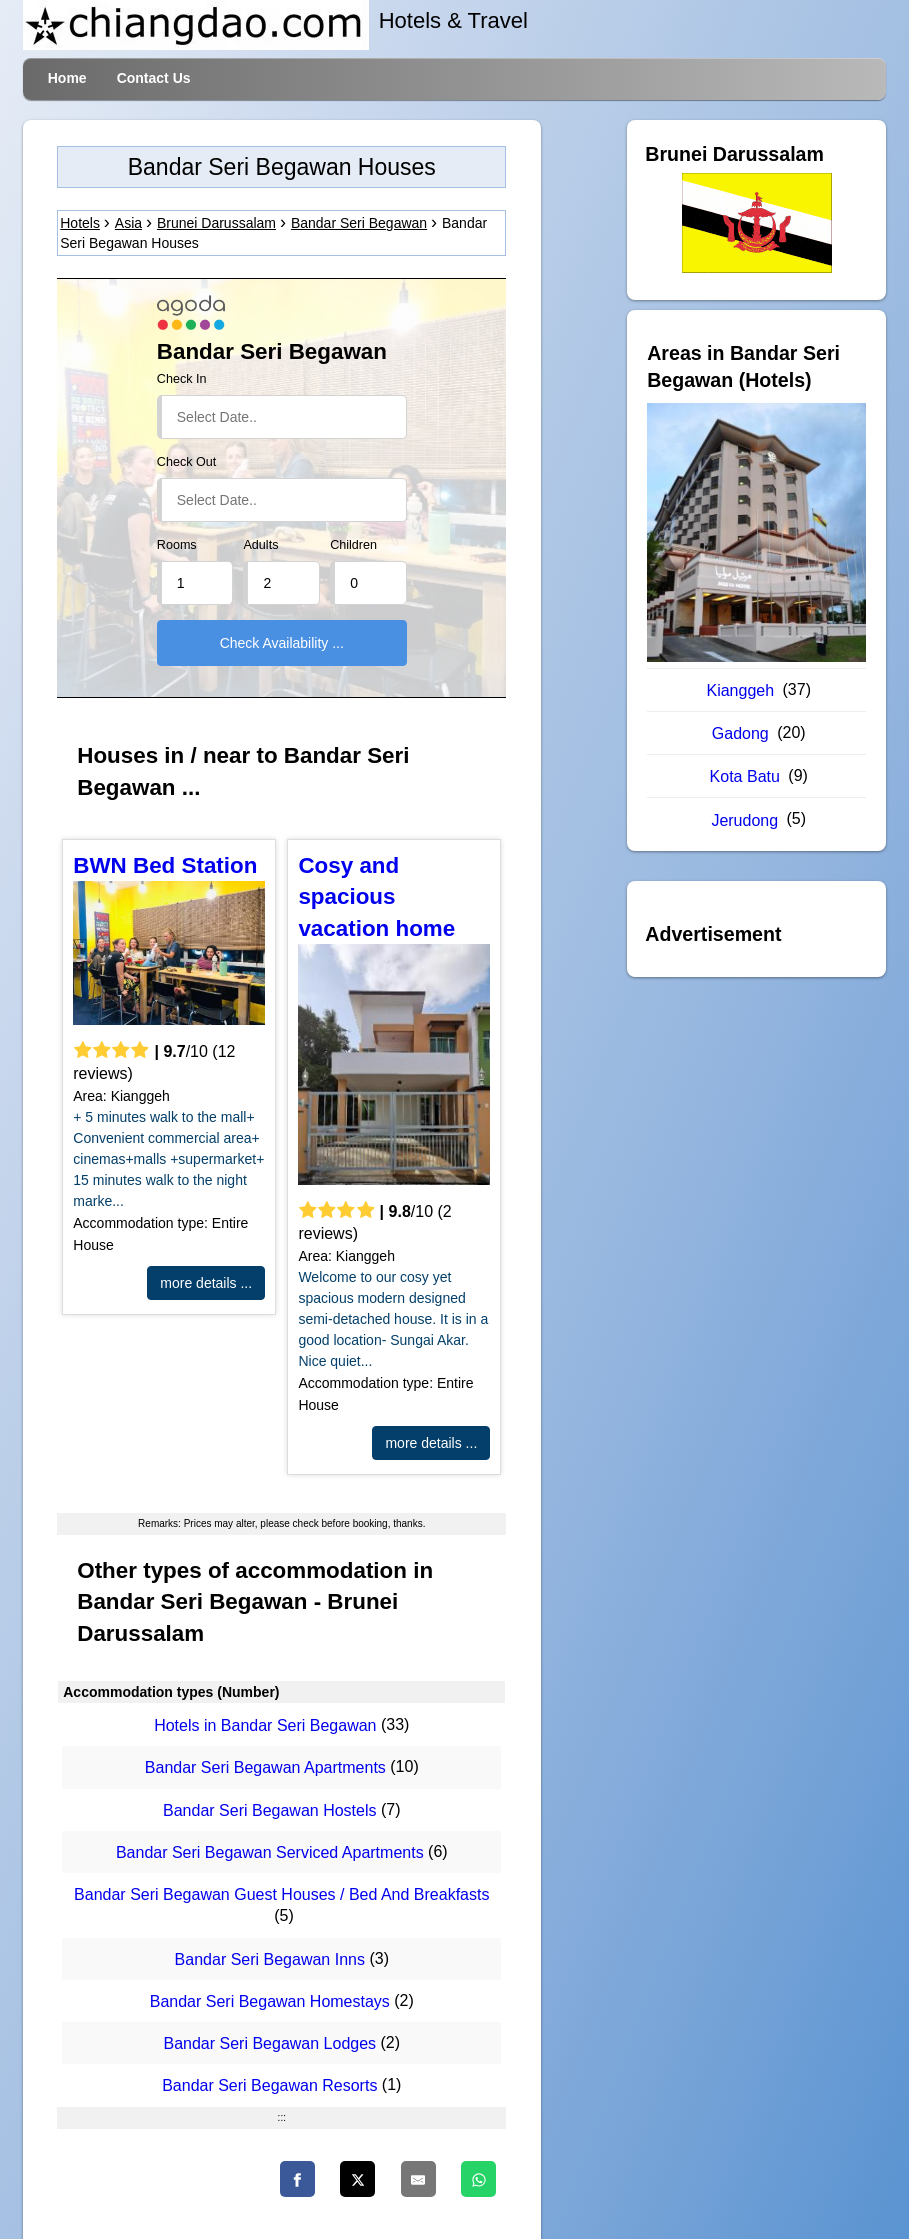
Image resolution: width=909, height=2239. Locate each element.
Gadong (740, 733)
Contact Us (154, 78)
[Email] (418, 2179)
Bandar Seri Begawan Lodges (269, 2043)
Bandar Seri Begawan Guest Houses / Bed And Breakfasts (281, 1894)
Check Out (187, 462)
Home (67, 78)
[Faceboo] (297, 2179)
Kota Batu (745, 776)
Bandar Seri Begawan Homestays (270, 2001)
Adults (260, 545)
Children (353, 545)
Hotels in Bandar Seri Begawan (265, 1725)
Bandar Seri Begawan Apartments (265, 1768)
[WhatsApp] (478, 2179)
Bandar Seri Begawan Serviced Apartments (270, 1852)
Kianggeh (740, 690)
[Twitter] (357, 2179)
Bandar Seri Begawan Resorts (269, 2086)
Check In (182, 379)
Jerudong (744, 820)
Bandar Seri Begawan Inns (270, 1959)
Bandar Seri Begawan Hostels (269, 1810)
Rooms (177, 545)
